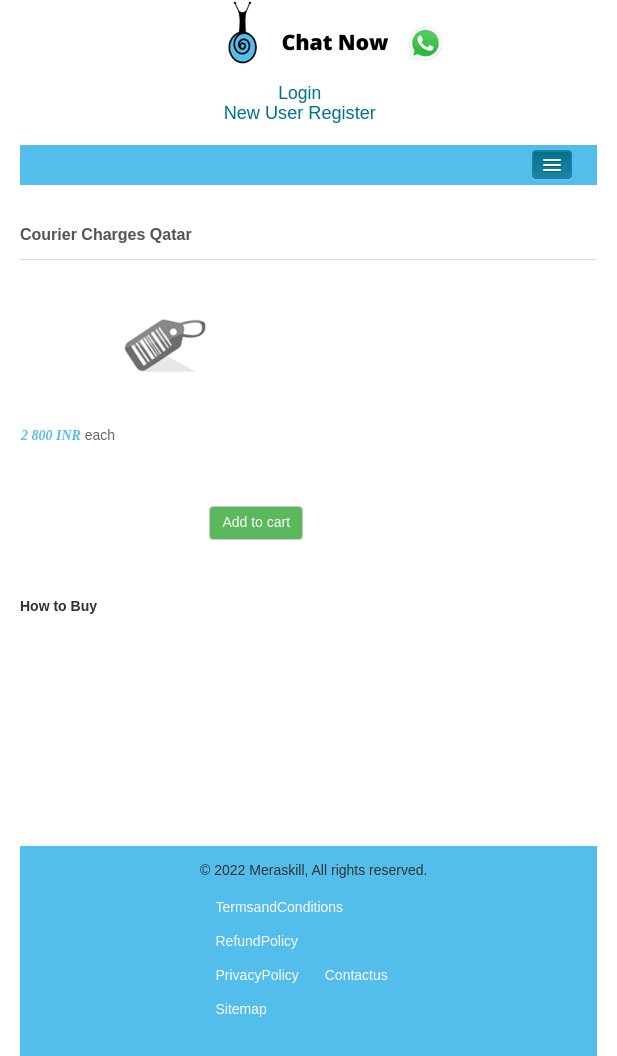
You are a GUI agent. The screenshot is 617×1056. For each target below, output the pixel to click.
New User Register (300, 113)
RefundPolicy (257, 941)
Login (299, 93)
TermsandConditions (280, 907)
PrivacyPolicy (257, 975)
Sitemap (241, 1009)
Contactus (356, 975)
